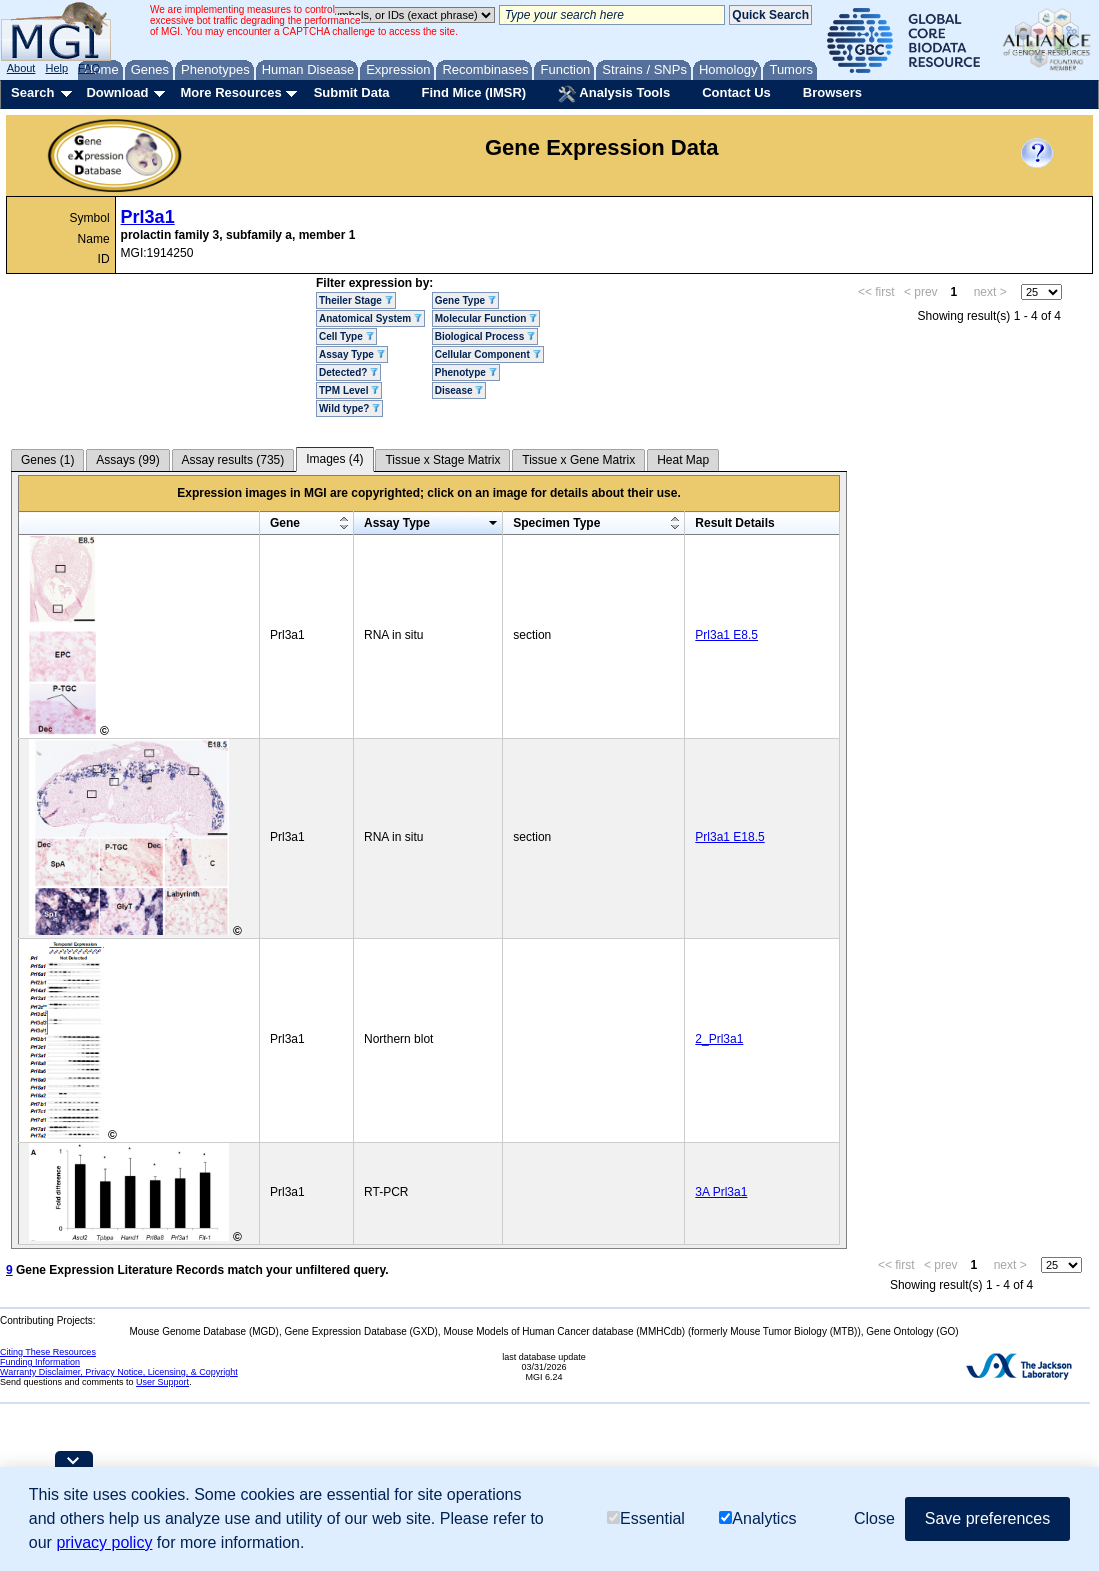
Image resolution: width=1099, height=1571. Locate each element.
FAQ (89, 68)
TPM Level (349, 390)
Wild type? (349, 408)
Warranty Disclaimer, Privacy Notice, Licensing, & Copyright (119, 1372)
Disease (459, 390)
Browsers (832, 92)
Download (117, 92)
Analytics (757, 1518)
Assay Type (352, 354)
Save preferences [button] (987, 1518)
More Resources (230, 92)
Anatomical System (370, 318)
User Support (162, 1382)
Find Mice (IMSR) (473, 92)
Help (56, 68)
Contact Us (736, 92)
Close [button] (874, 1518)
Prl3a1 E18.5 (729, 837)
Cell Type (346, 336)
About (21, 68)
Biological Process (485, 336)
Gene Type (465, 300)
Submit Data (352, 92)
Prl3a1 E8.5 (726, 635)
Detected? (348, 372)
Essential (646, 1518)
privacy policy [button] (104, 1542)
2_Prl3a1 (719, 1039)
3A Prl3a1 (721, 1192)
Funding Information (40, 1362)
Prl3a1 (148, 217)
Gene (285, 523)
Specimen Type (556, 523)
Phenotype (466, 372)
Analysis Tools (614, 94)
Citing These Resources (48, 1352)
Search (32, 92)
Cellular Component (488, 354)
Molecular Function (486, 318)
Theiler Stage (356, 300)
